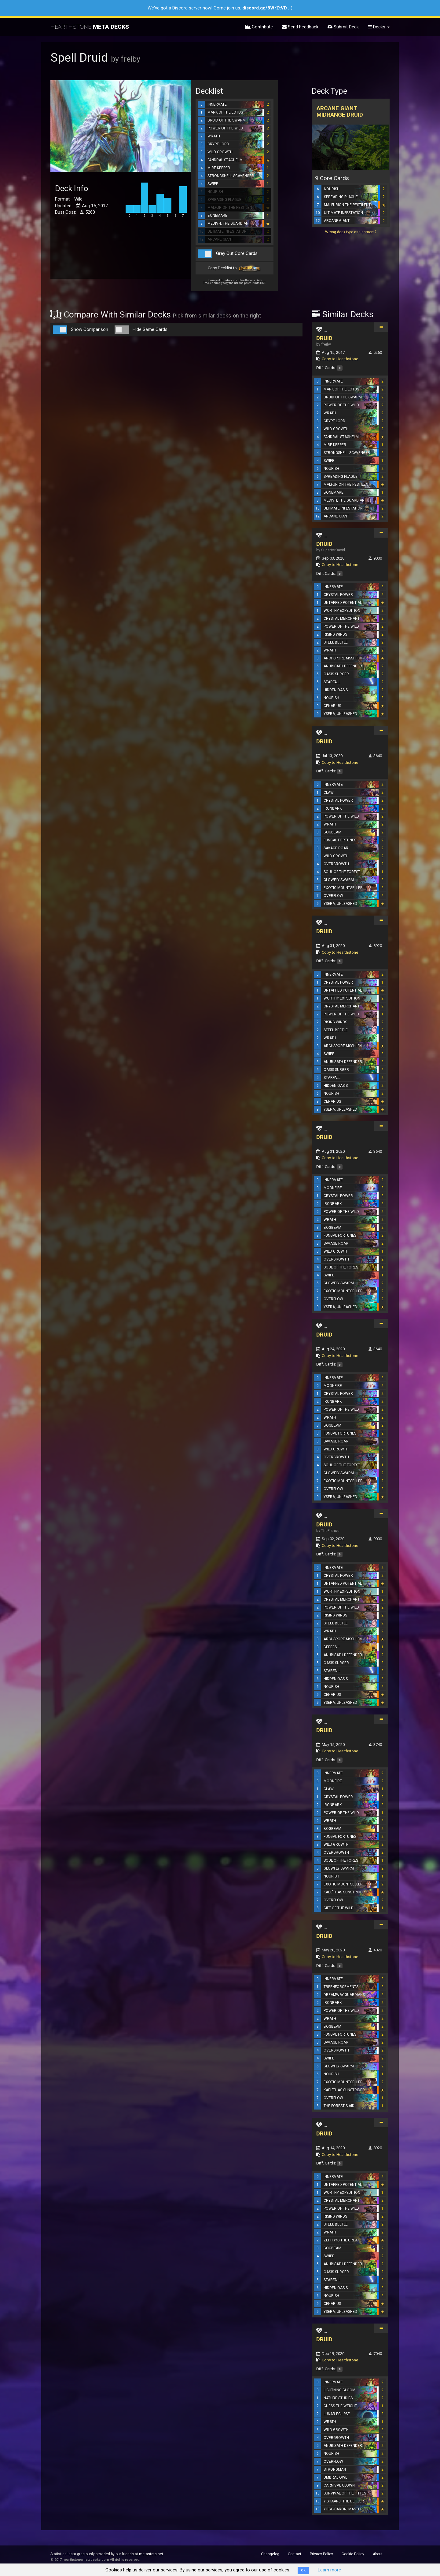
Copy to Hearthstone (340, 359)
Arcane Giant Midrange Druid (340, 111)
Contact (294, 2554)
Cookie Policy (353, 2554)
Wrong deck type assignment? (350, 232)
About (378, 2554)
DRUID (324, 338)
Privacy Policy (321, 2554)
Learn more (329, 2570)
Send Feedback (300, 27)
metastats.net (151, 2554)
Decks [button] (379, 27)
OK (303, 2570)
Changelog (270, 2554)
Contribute (259, 27)
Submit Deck (343, 27)
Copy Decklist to (234, 268)
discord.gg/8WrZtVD (264, 8)
